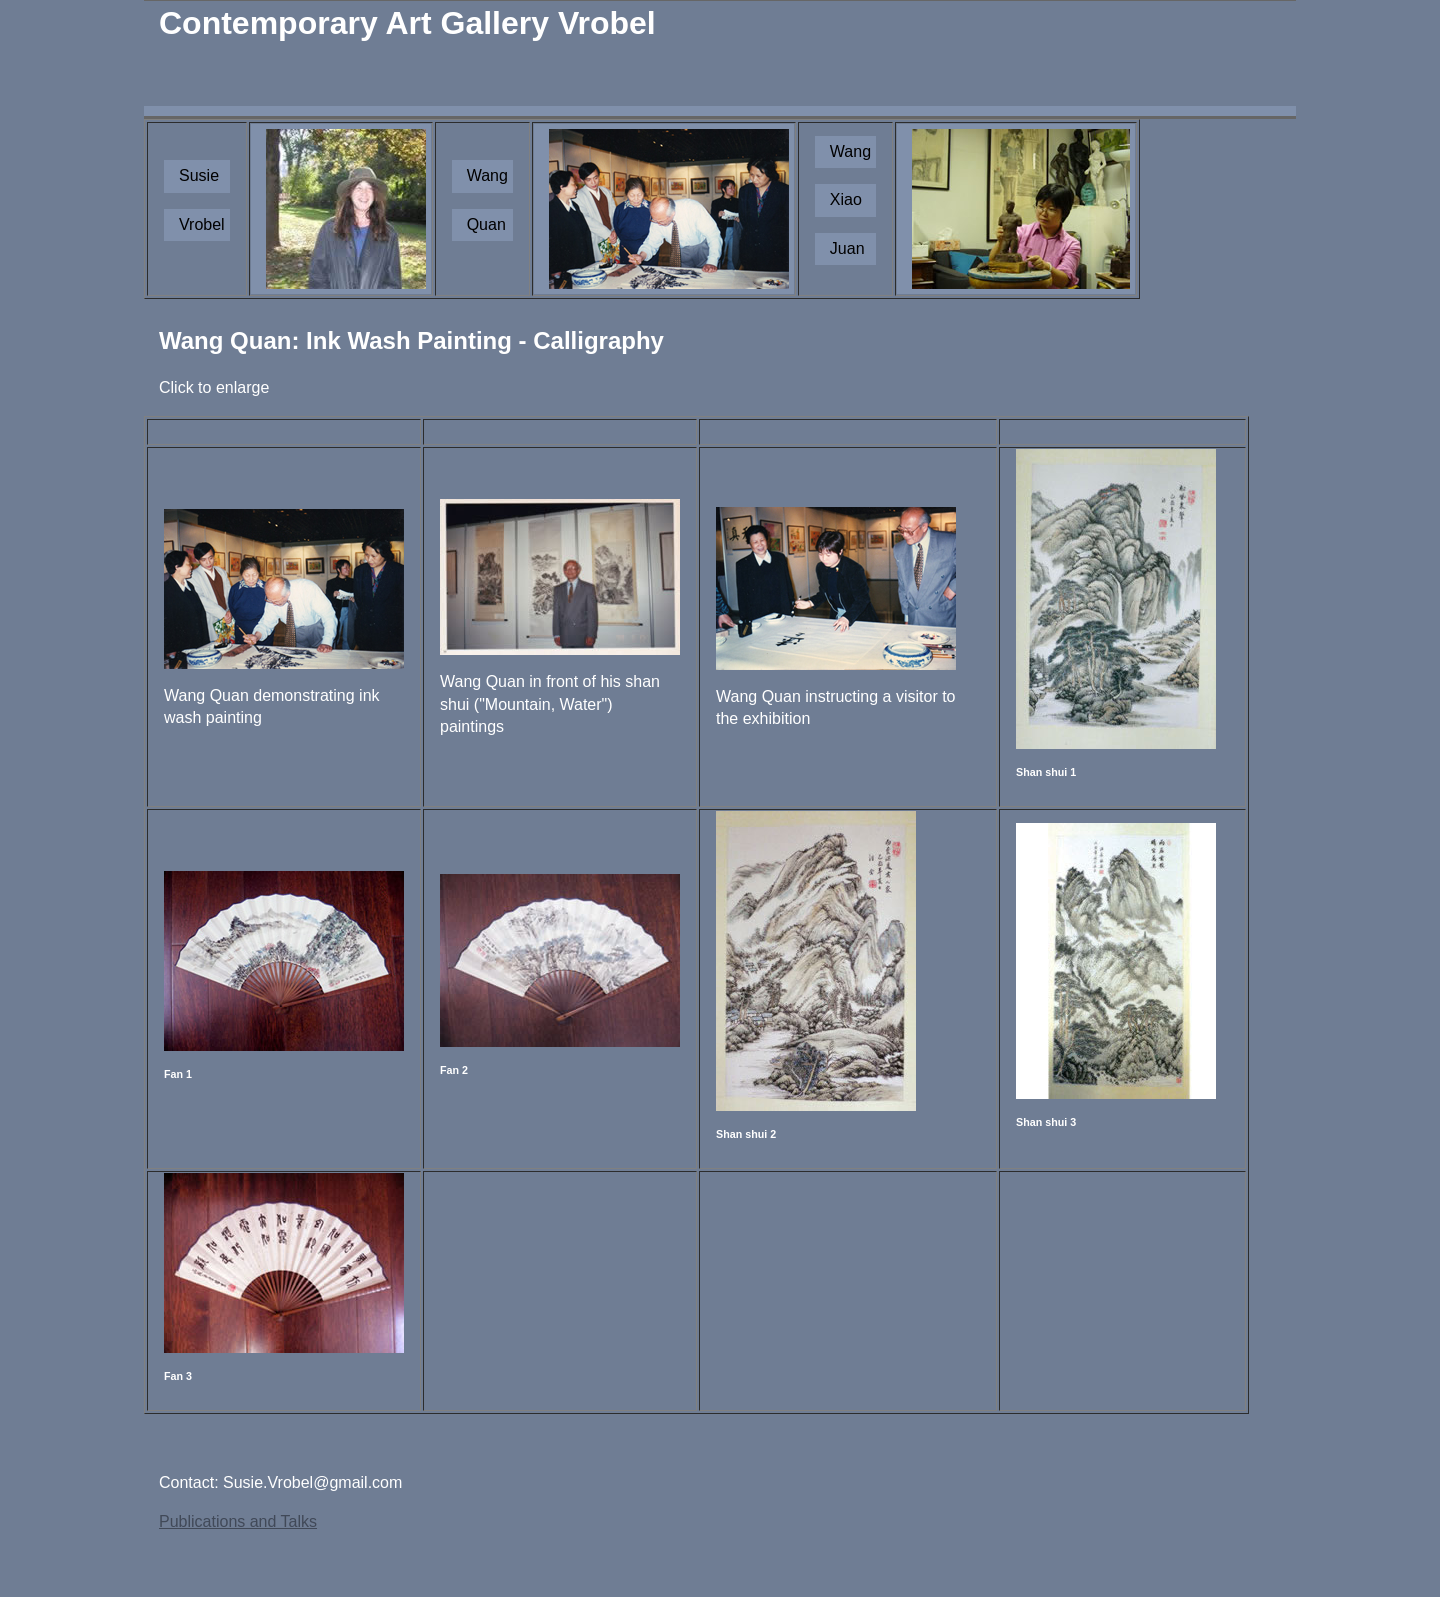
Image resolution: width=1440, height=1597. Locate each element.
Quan (486, 224)
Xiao (846, 199)
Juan (847, 248)
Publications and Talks (238, 1521)
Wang (487, 175)
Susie (199, 175)
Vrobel (202, 224)
